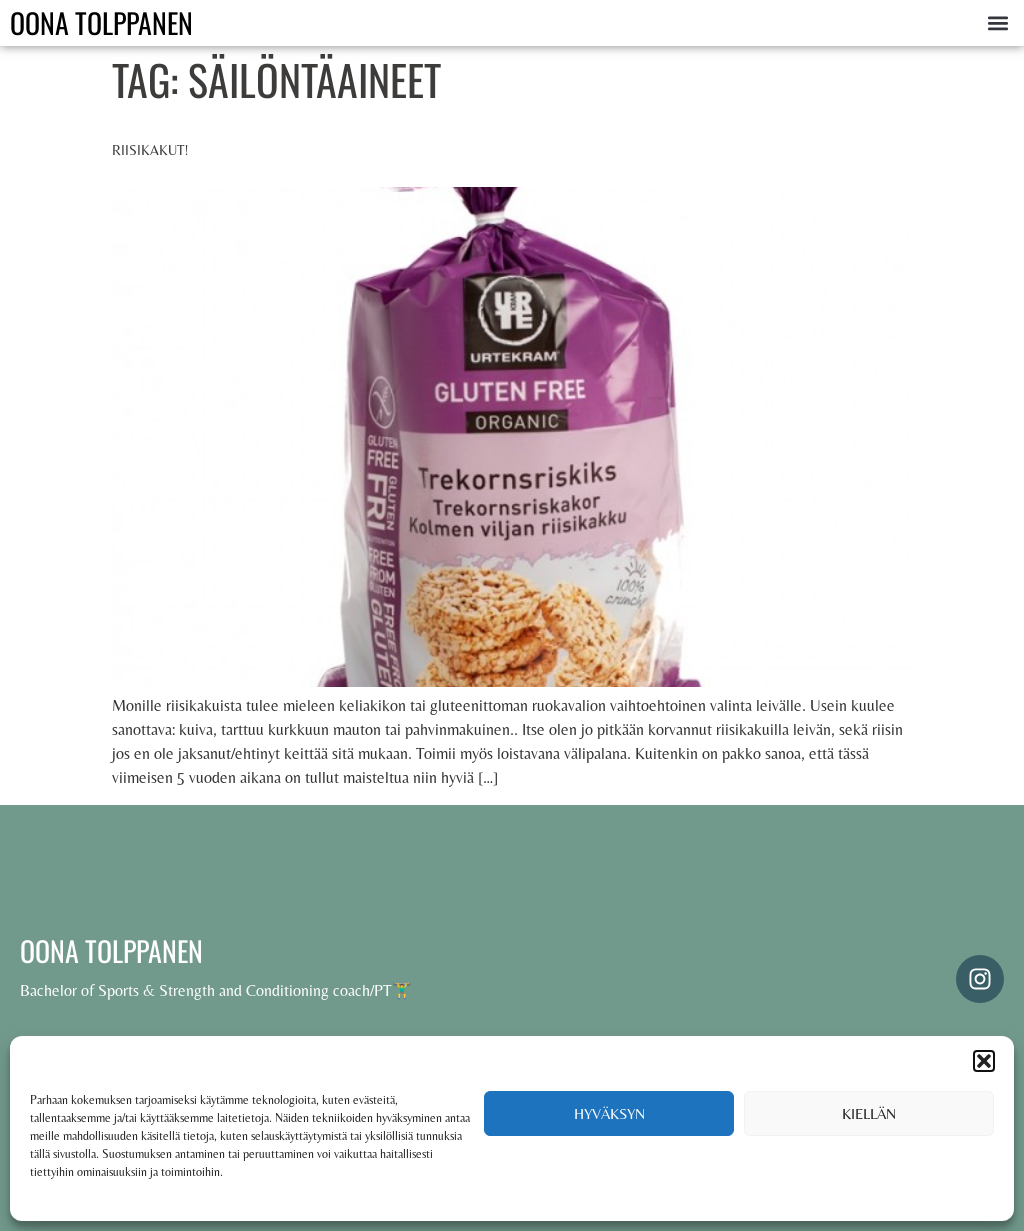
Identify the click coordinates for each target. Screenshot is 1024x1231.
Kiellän (869, 1113)
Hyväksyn (609, 1113)
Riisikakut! (150, 150)
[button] (984, 1061)
